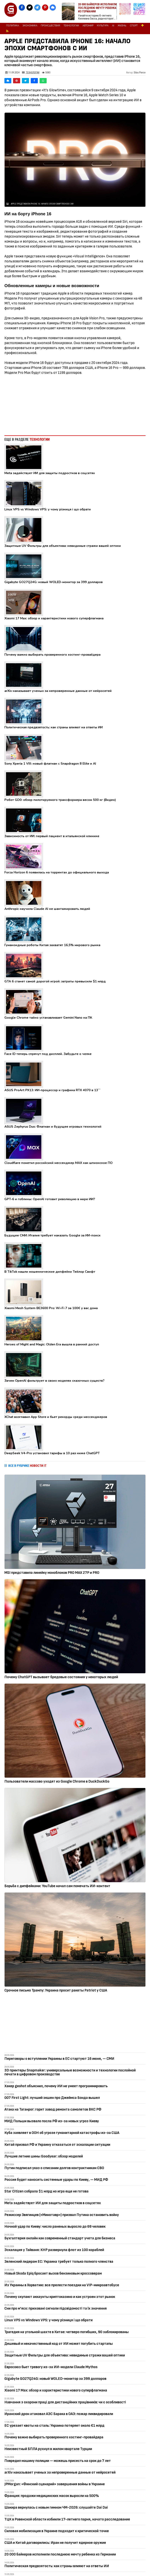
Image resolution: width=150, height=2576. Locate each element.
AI (113, 25)
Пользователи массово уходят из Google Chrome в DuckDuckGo (56, 1781)
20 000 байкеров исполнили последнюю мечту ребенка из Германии (60, 2554)
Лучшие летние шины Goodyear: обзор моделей (43, 2156)
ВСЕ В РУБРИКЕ (27, 1465)
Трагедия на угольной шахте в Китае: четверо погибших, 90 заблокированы (66, 2332)
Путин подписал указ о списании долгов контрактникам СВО (54, 2168)
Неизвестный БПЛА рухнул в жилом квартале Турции (48, 2449)
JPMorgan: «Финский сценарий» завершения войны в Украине (54, 2484)
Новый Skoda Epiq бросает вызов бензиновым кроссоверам (53, 2273)
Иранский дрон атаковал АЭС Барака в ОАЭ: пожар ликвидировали (58, 2413)
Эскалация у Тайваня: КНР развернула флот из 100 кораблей (54, 2249)
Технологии (71, 25)
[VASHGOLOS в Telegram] (37, 7)
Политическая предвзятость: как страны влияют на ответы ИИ (56, 2566)
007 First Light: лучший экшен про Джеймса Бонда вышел (52, 2097)
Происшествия (50, 25)
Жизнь (122, 25)
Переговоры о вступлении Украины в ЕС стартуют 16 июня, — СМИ (59, 2058)
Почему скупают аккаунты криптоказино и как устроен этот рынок (59, 2296)
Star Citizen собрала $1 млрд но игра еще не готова (46, 2191)
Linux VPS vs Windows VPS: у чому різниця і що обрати (48, 2320)
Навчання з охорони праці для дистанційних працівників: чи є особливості (65, 2402)
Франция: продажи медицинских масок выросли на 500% (51, 2495)
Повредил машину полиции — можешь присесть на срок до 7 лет (57, 2460)
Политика (12, 25)
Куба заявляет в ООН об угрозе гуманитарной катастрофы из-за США (61, 2132)
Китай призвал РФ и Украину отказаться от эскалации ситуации (57, 2144)
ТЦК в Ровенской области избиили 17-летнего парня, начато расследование (67, 2519)
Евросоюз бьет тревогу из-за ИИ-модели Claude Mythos (51, 2367)
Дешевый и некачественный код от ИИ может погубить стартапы (58, 2343)
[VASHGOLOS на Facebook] (22, 7)
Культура (102, 25)
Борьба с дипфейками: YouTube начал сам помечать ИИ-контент (57, 1886)
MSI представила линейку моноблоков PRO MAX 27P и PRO (51, 1572)
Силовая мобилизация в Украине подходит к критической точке (56, 2531)
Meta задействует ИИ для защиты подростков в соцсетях (52, 2203)
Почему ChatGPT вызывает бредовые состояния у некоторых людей (61, 1677)
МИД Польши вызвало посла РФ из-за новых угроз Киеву (51, 2121)
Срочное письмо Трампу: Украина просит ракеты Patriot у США (55, 1990)
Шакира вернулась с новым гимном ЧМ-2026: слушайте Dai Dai (56, 2507)
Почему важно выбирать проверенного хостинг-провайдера (53, 2437)
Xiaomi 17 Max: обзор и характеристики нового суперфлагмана (55, 2390)
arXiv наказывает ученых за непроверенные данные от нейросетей (60, 2472)
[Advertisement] (75, 403)
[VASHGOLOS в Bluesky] (53, 7)
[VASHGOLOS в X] (30, 7)
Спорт (134, 25)
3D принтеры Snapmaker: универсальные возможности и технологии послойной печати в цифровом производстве (70, 2072)
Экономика (29, 25)
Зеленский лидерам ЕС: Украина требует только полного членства (58, 2261)
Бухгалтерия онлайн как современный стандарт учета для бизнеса (59, 2238)
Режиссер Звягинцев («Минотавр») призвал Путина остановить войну (61, 2214)
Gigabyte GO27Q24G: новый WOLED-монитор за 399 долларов (55, 2378)
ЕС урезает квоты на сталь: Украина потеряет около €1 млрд (54, 2425)
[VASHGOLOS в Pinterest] (45, 7)
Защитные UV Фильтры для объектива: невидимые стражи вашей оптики (64, 2355)
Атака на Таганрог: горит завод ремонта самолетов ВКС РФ (52, 2109)
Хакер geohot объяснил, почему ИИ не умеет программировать (56, 2086)
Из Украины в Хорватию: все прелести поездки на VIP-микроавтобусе (61, 2285)
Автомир (88, 25)
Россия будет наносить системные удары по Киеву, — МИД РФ (56, 2179)
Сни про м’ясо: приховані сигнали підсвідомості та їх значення (55, 2308)
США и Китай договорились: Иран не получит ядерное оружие (55, 2542)
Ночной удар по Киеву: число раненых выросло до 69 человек (54, 2226)
